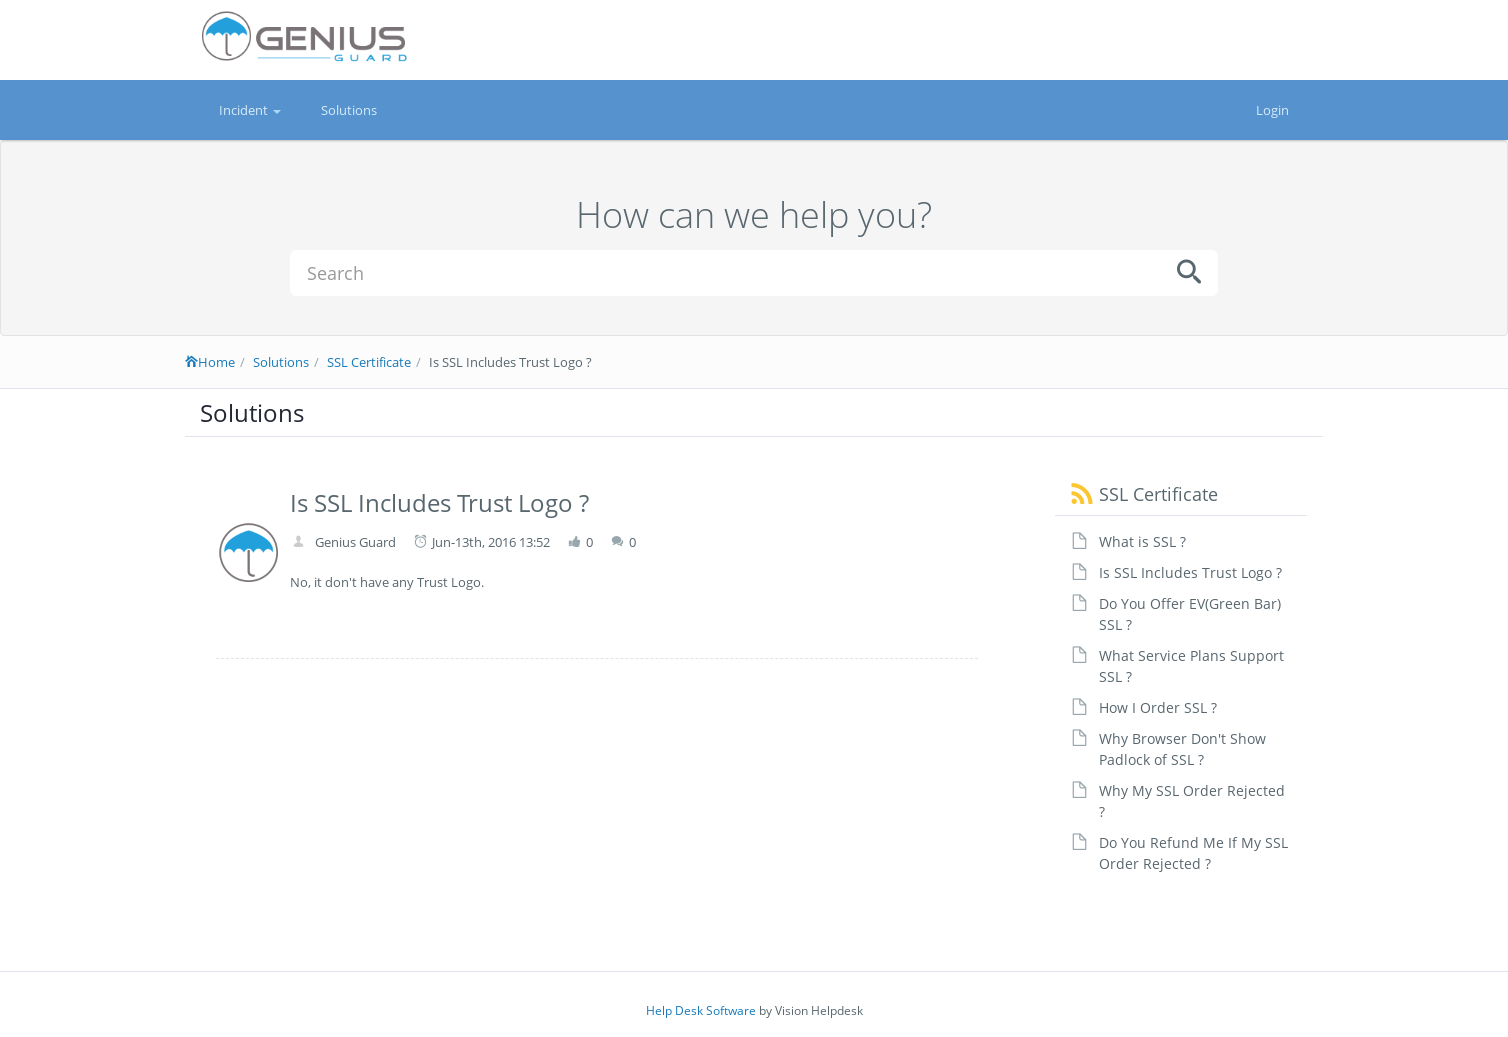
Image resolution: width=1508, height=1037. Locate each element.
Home (210, 362)
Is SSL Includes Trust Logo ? (1190, 572)
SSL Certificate (369, 362)
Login (1272, 110)
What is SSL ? (1142, 541)
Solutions (349, 110)
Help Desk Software (701, 1010)
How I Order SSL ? (1158, 707)
